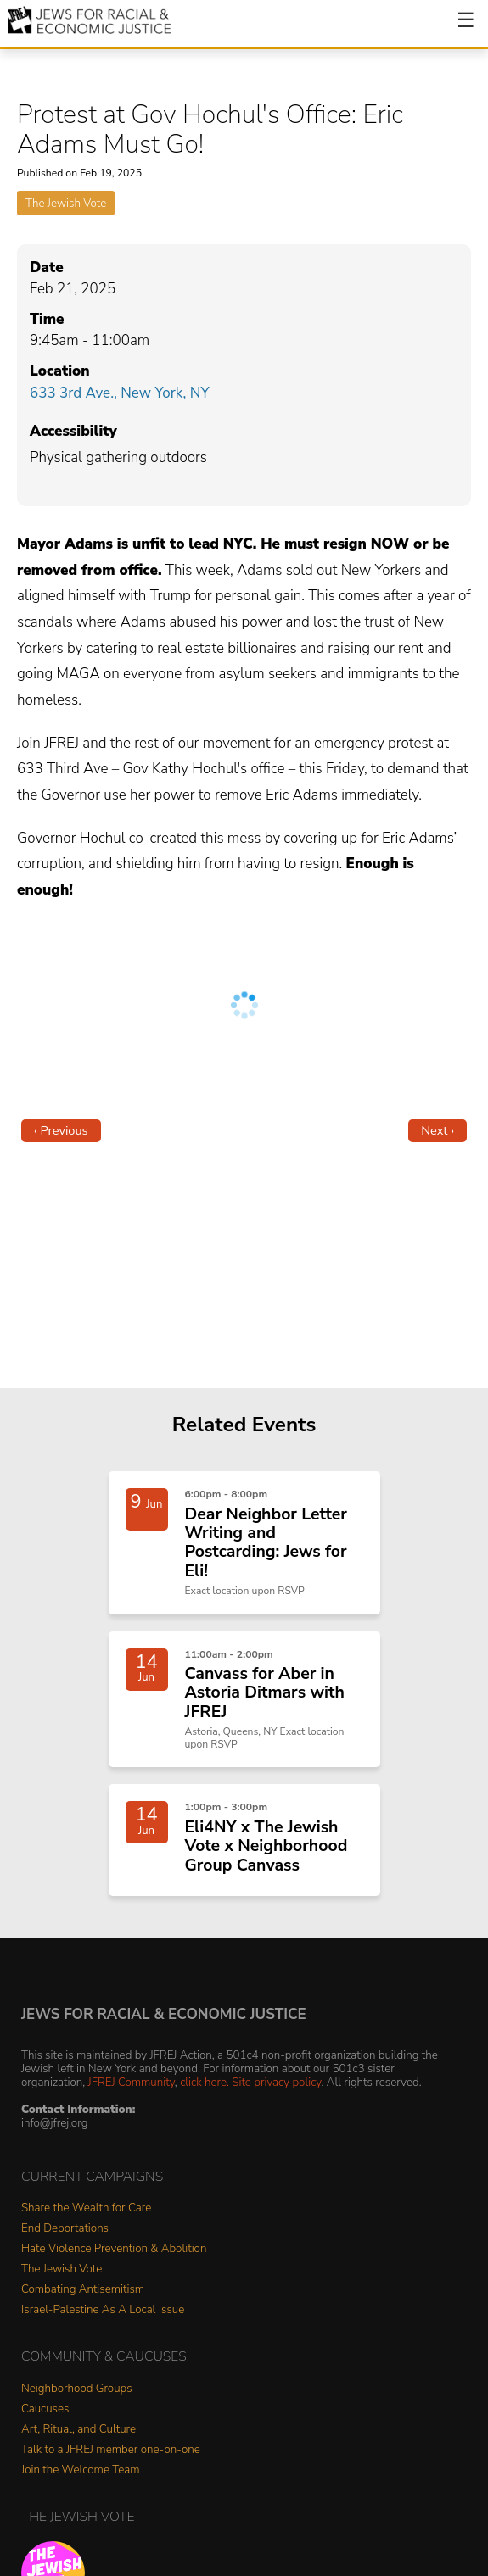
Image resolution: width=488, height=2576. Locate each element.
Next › (437, 1130)
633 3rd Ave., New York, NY (120, 393)
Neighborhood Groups (76, 2389)
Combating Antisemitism (82, 2290)
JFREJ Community (131, 2082)
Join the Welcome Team (80, 2470)
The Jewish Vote (65, 203)
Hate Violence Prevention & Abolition (113, 2249)
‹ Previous (61, 1130)
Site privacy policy (276, 2082)
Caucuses (45, 2409)
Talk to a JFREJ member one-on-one (110, 2450)
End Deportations (65, 2229)
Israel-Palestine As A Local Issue (102, 2310)
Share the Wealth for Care (86, 2208)
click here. (204, 2082)
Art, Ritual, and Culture (78, 2430)
